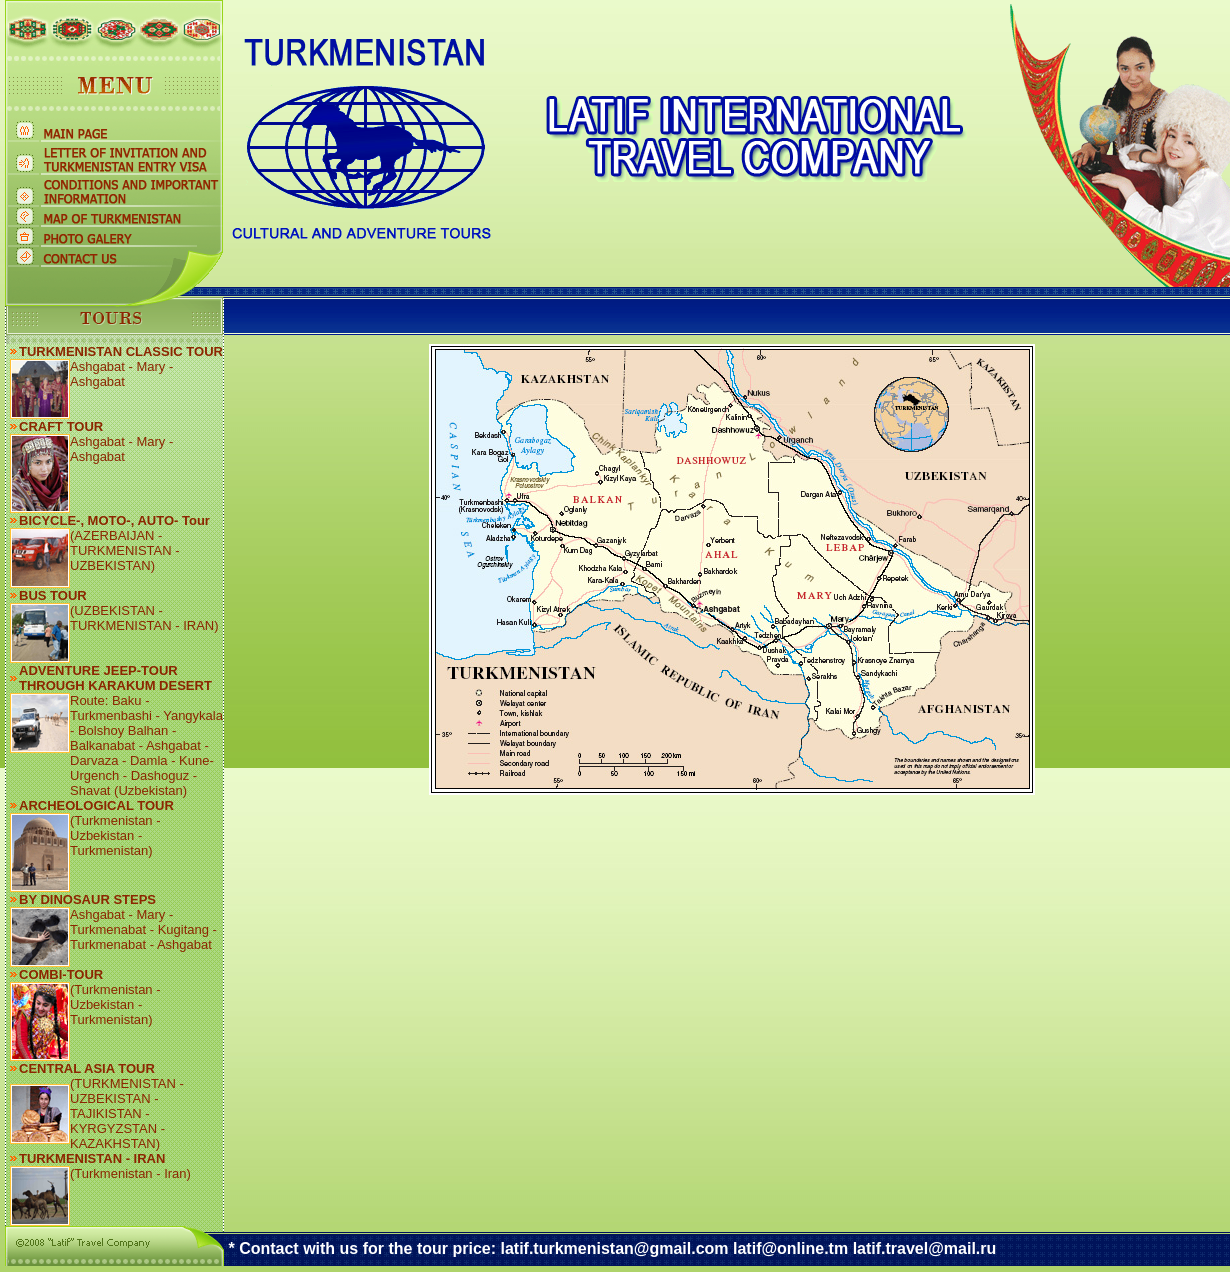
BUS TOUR (53, 595)
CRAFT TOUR (61, 426)
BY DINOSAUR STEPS (87, 899)
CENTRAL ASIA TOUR (87, 1068)
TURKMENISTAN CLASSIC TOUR (121, 351)
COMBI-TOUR (61, 974)
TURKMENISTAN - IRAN (92, 1158)
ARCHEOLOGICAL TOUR (96, 805)
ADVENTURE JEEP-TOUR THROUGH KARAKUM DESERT (115, 678)
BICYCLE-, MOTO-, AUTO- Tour (114, 520)
